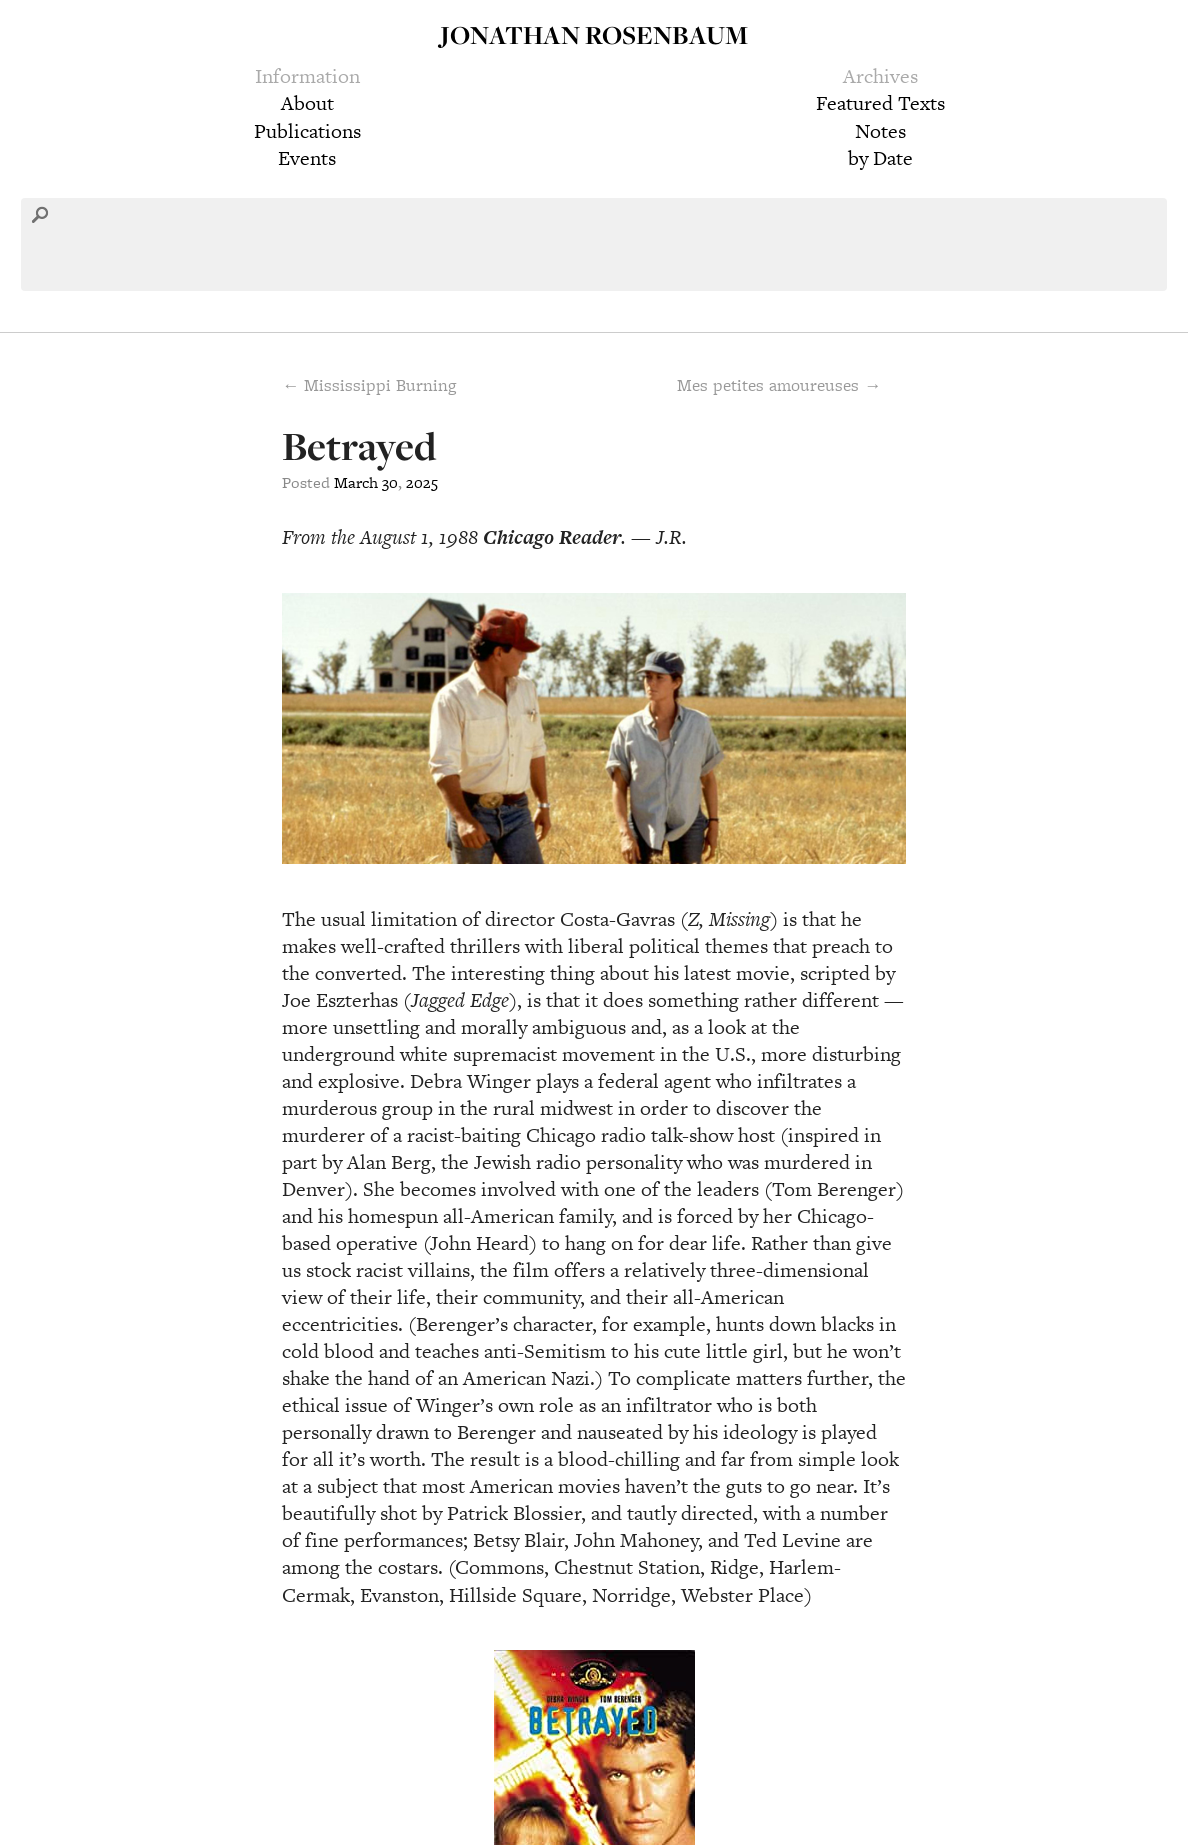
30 (390, 482)
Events (307, 158)
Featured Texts (880, 103)
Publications (307, 131)
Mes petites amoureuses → (779, 385)
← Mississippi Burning (369, 385)
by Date (880, 158)
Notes (880, 131)
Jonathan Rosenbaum (594, 34)
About (307, 103)
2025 (422, 482)
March (356, 482)
